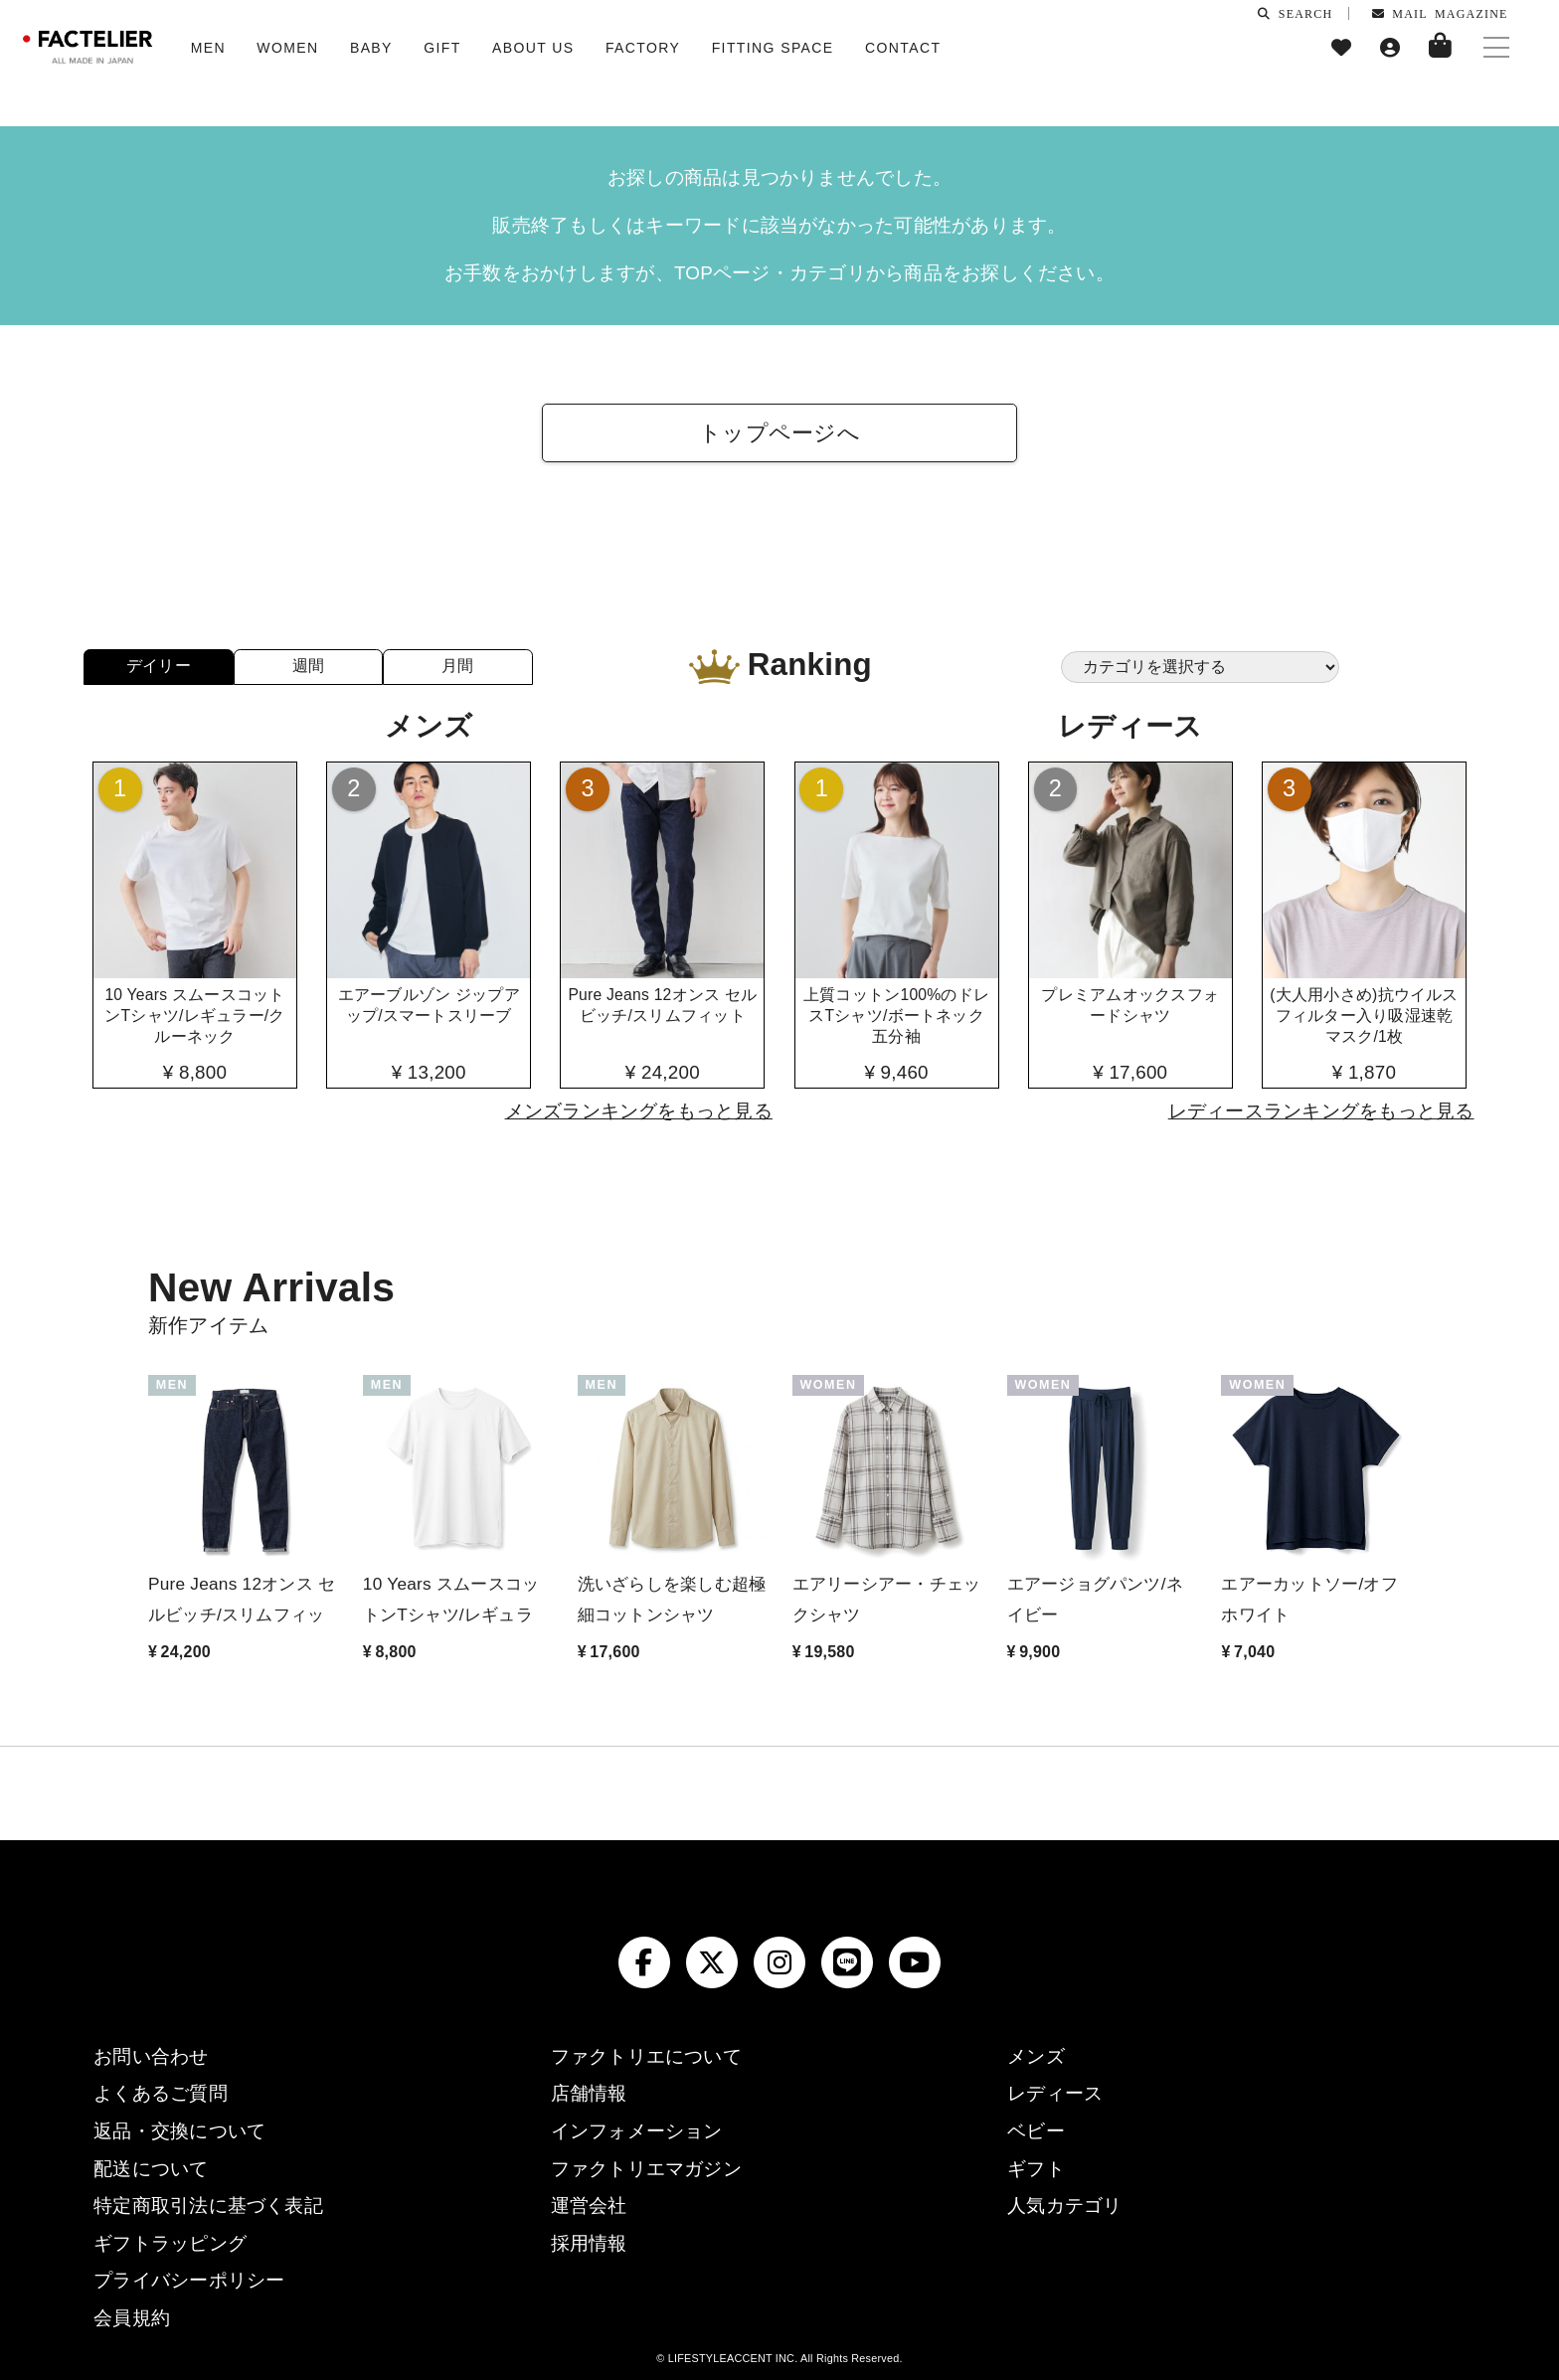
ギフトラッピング (170, 2243)
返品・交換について (179, 2131)
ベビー (1036, 2131)
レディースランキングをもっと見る (1321, 1111)
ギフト (1036, 2168)
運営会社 (589, 2205)
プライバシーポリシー (188, 2280)
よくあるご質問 (160, 2093)
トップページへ (779, 433)
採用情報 (589, 2243)
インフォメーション (637, 2131)
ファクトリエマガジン (646, 2168)
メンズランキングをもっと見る (639, 1111)
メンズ (1036, 2056)
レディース (1055, 2093)
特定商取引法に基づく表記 (208, 2205)
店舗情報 (589, 2093)
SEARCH (1295, 13)
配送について (150, 2168)
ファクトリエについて (646, 2056)
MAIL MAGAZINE (1440, 13)
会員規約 (131, 2317)
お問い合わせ (150, 2056)
